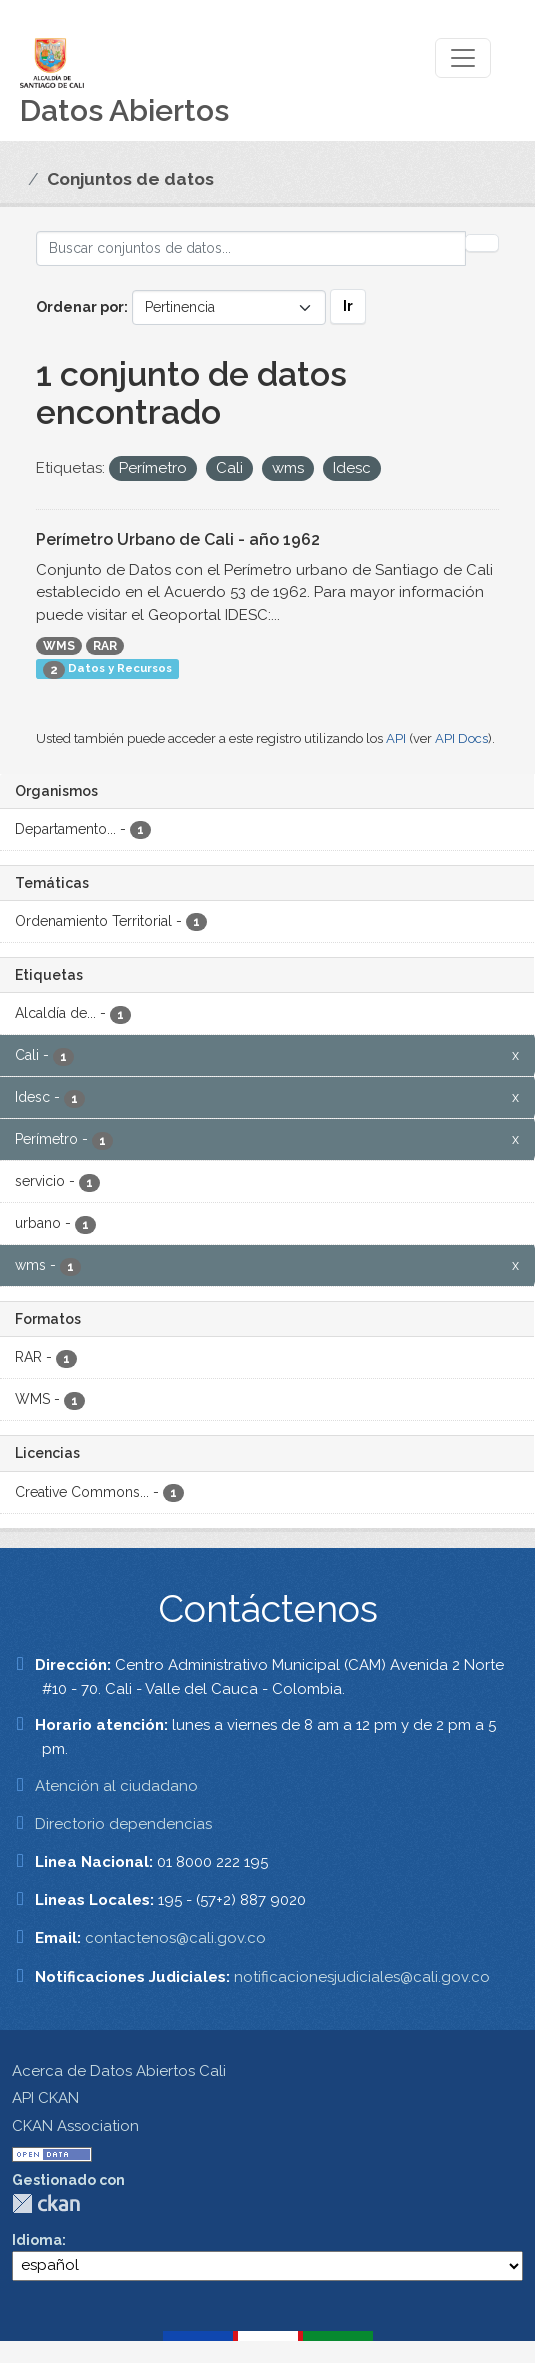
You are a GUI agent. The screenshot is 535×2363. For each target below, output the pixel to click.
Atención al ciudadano (116, 1786)
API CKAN (45, 2098)
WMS (59, 646)
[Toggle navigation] (463, 58)
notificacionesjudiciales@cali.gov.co (362, 1977)
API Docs (461, 738)
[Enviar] (482, 243)
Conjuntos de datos (130, 179)
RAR (105, 646)
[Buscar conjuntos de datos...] (251, 248)
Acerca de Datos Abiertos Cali (119, 2071)
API (396, 738)
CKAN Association (75, 2126)
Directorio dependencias (123, 1824)
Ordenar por (80, 307)
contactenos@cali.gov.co (175, 1938)
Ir (348, 306)
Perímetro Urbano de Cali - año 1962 (178, 539)
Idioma (37, 2240)
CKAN (46, 2203)
